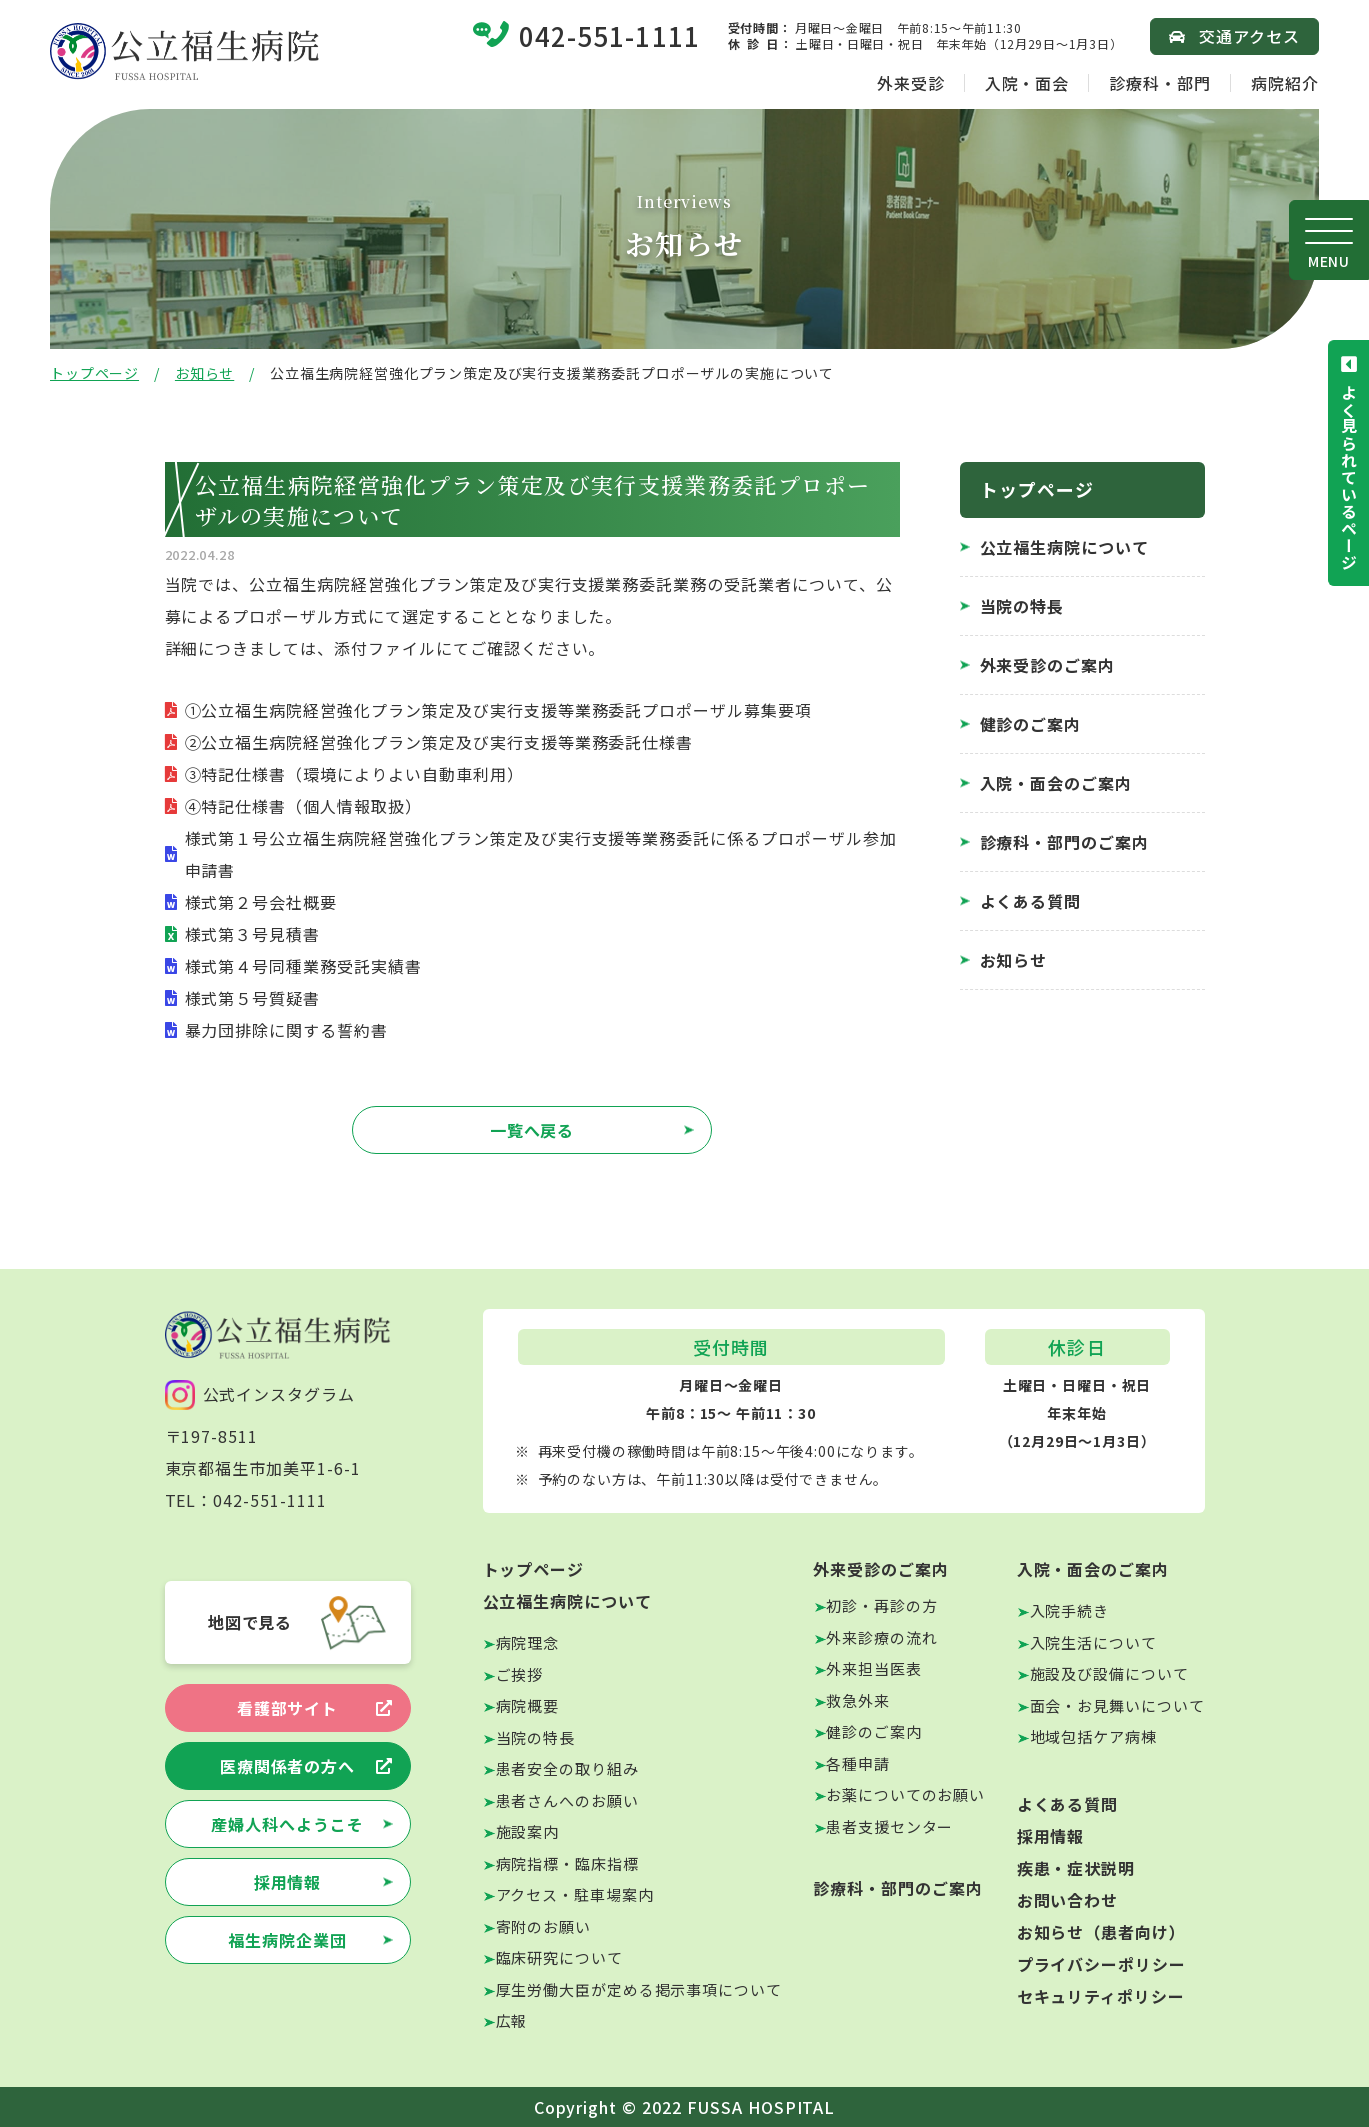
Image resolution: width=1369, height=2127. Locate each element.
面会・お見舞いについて (1117, 1705)
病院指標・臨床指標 (567, 1863)
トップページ (94, 373)
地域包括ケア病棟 (1093, 1736)
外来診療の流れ (881, 1637)
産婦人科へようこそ (287, 1824)
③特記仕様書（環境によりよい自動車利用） (354, 774)
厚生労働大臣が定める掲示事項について (639, 1989)
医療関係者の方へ (288, 1766)
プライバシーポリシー (1102, 1964)
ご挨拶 (520, 1674)
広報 (512, 2020)
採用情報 (288, 1882)
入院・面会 (1027, 83)
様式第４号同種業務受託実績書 (303, 966)
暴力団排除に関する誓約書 (287, 1030)
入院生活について (1093, 1642)
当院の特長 (1022, 606)
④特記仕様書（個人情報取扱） (303, 806)
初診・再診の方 (881, 1605)
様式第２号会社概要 (261, 902)
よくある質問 (1031, 901)
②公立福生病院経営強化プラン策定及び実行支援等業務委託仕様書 (439, 742)
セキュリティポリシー (1101, 1996)
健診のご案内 (1031, 724)
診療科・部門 (1160, 83)
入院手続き (1070, 1610)
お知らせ (204, 373)
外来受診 (911, 83)
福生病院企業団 (287, 1940)
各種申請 (858, 1763)
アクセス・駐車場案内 (575, 1894)
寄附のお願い (543, 1926)
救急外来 (858, 1700)
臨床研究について (559, 1957)
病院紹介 (1285, 83)
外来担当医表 (873, 1668)
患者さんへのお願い (567, 1800)
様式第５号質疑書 (253, 998)
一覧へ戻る (532, 1130)
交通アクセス (1249, 36)
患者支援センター (889, 1826)
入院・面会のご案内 (1056, 783)
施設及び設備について (1109, 1673)
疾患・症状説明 (1076, 1868)
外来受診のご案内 (1048, 665)
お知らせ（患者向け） (1102, 1932)
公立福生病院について (1065, 547)
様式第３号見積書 (253, 934)
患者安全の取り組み (567, 1768)
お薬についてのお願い (905, 1794)
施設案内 (528, 1831)
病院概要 (528, 1705)
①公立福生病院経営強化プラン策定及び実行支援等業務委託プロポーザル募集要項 (499, 710)
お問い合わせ (1068, 1900)
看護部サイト (288, 1708)
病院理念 (528, 1642)
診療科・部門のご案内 (1065, 842)
